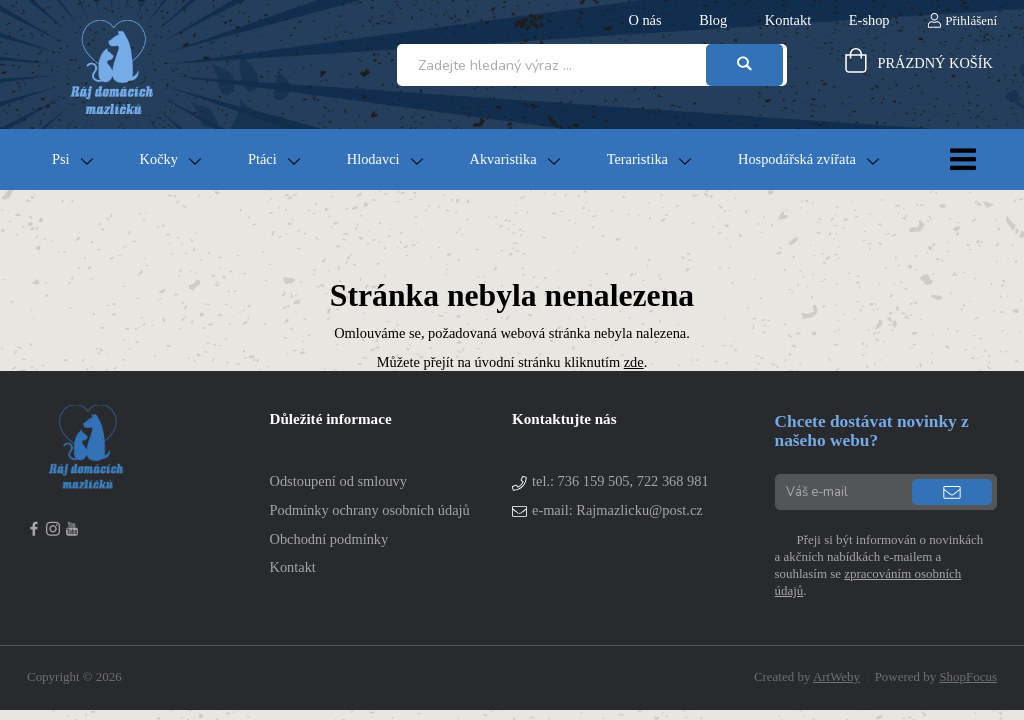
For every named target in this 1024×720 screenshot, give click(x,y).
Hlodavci (373, 159)
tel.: (620, 481)
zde (634, 362)
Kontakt (788, 20)
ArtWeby (836, 676)
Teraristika (637, 159)
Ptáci (262, 159)
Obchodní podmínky (329, 539)
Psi (61, 159)
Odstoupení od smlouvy (339, 481)
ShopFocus (968, 676)
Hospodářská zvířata (797, 159)
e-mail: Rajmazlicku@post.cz (617, 510)
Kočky (159, 159)
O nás (644, 20)
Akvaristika (503, 159)
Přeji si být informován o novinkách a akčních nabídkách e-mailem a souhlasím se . (879, 565)
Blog (713, 20)
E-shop (869, 20)
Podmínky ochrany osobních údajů (370, 510)
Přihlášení (971, 20)
